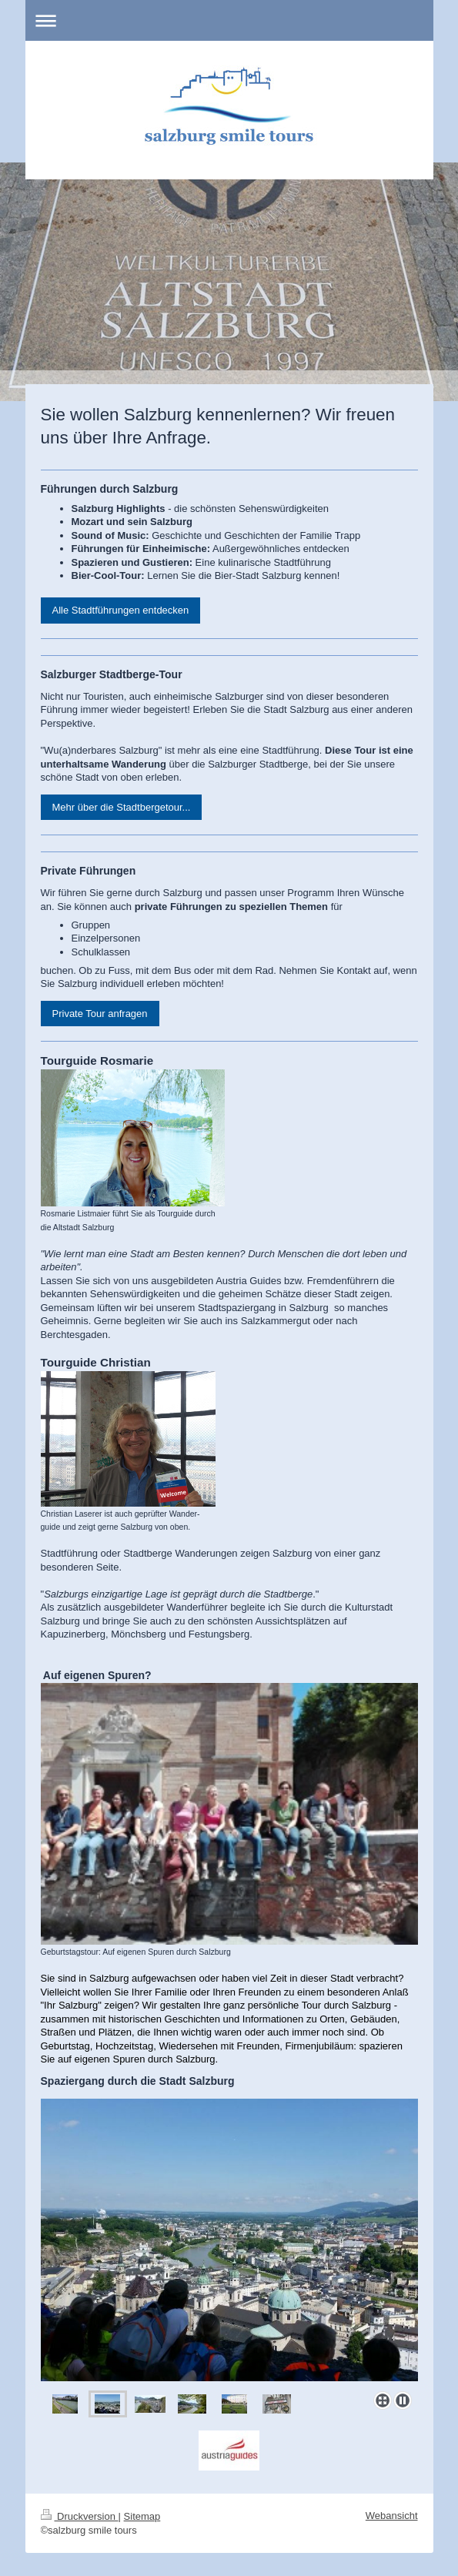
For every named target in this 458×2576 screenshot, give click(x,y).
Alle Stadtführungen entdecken (120, 610)
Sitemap (142, 2516)
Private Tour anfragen (100, 1013)
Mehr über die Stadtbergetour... (121, 807)
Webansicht (392, 2515)
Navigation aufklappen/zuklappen (229, 20)
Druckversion (80, 2516)
